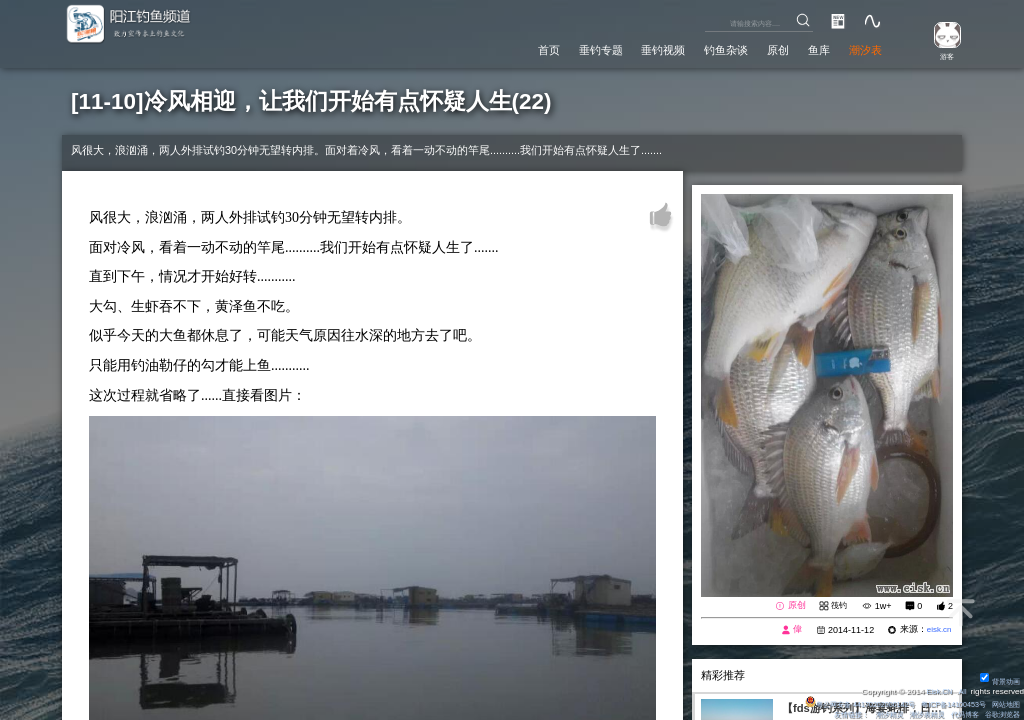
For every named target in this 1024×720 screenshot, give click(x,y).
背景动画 (998, 680)
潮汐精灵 (871, 714)
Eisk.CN (935, 690)
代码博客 (957, 714)
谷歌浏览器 (1000, 714)
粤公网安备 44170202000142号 (839, 703)
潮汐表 (861, 49)
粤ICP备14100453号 (944, 703)
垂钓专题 (554, 49)
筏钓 (838, 605)
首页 (494, 49)
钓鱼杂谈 (701, 49)
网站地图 (1004, 703)
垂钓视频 (628, 49)
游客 (940, 56)
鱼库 (808, 49)
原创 (761, 49)
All (961, 690)
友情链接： (829, 714)
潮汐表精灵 (914, 714)
